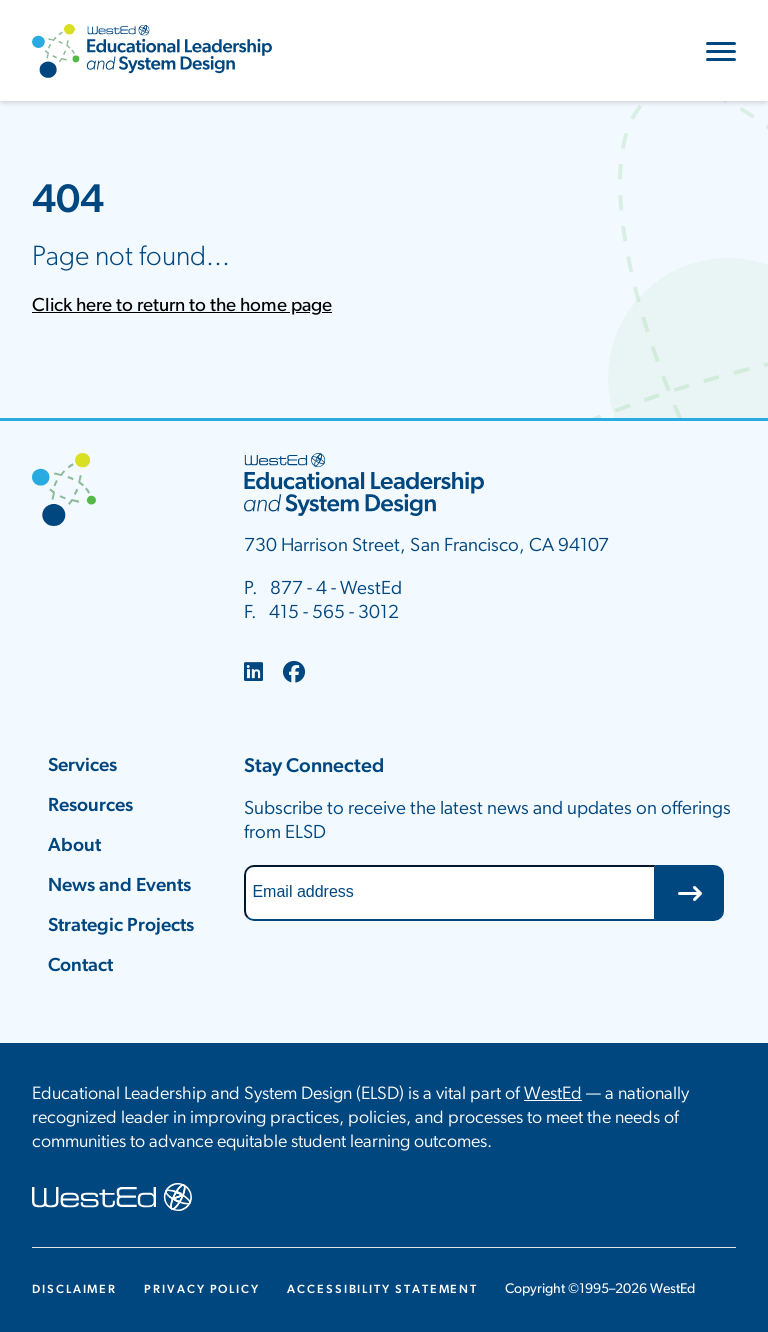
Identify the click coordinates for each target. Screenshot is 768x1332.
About (74, 846)
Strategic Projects (121, 926)
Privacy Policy (202, 1290)
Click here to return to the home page (182, 306)
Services (82, 766)
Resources (90, 806)
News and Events (119, 886)
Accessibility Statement (382, 1290)
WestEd (553, 1094)
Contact (80, 966)
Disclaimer (74, 1290)
